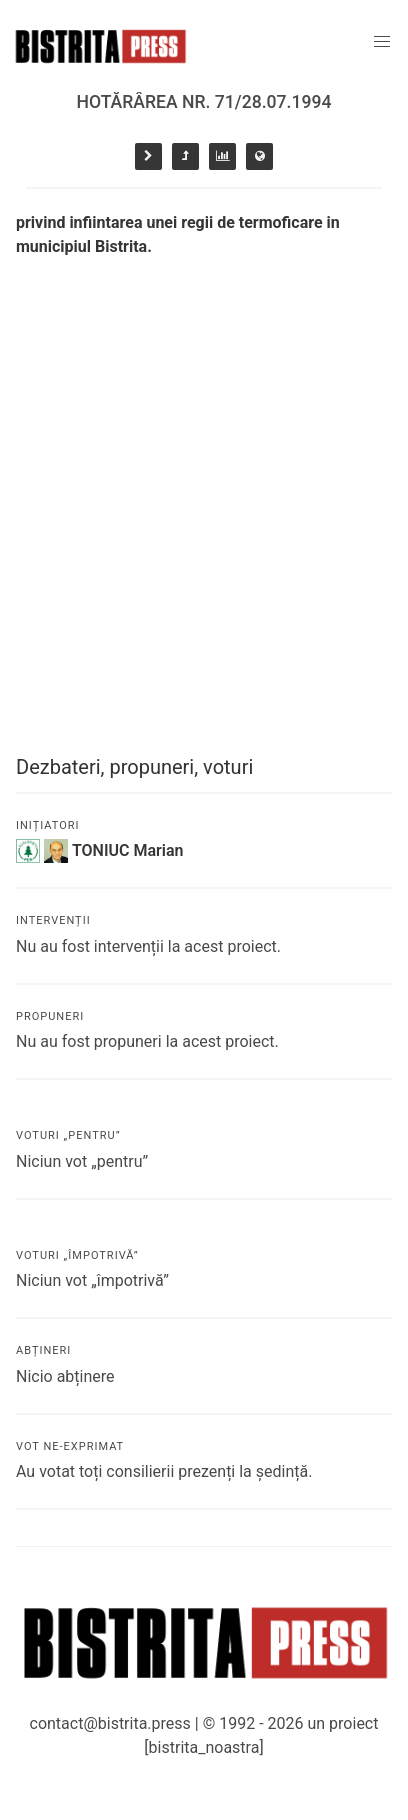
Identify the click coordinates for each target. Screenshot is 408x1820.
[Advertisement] (204, 473)
